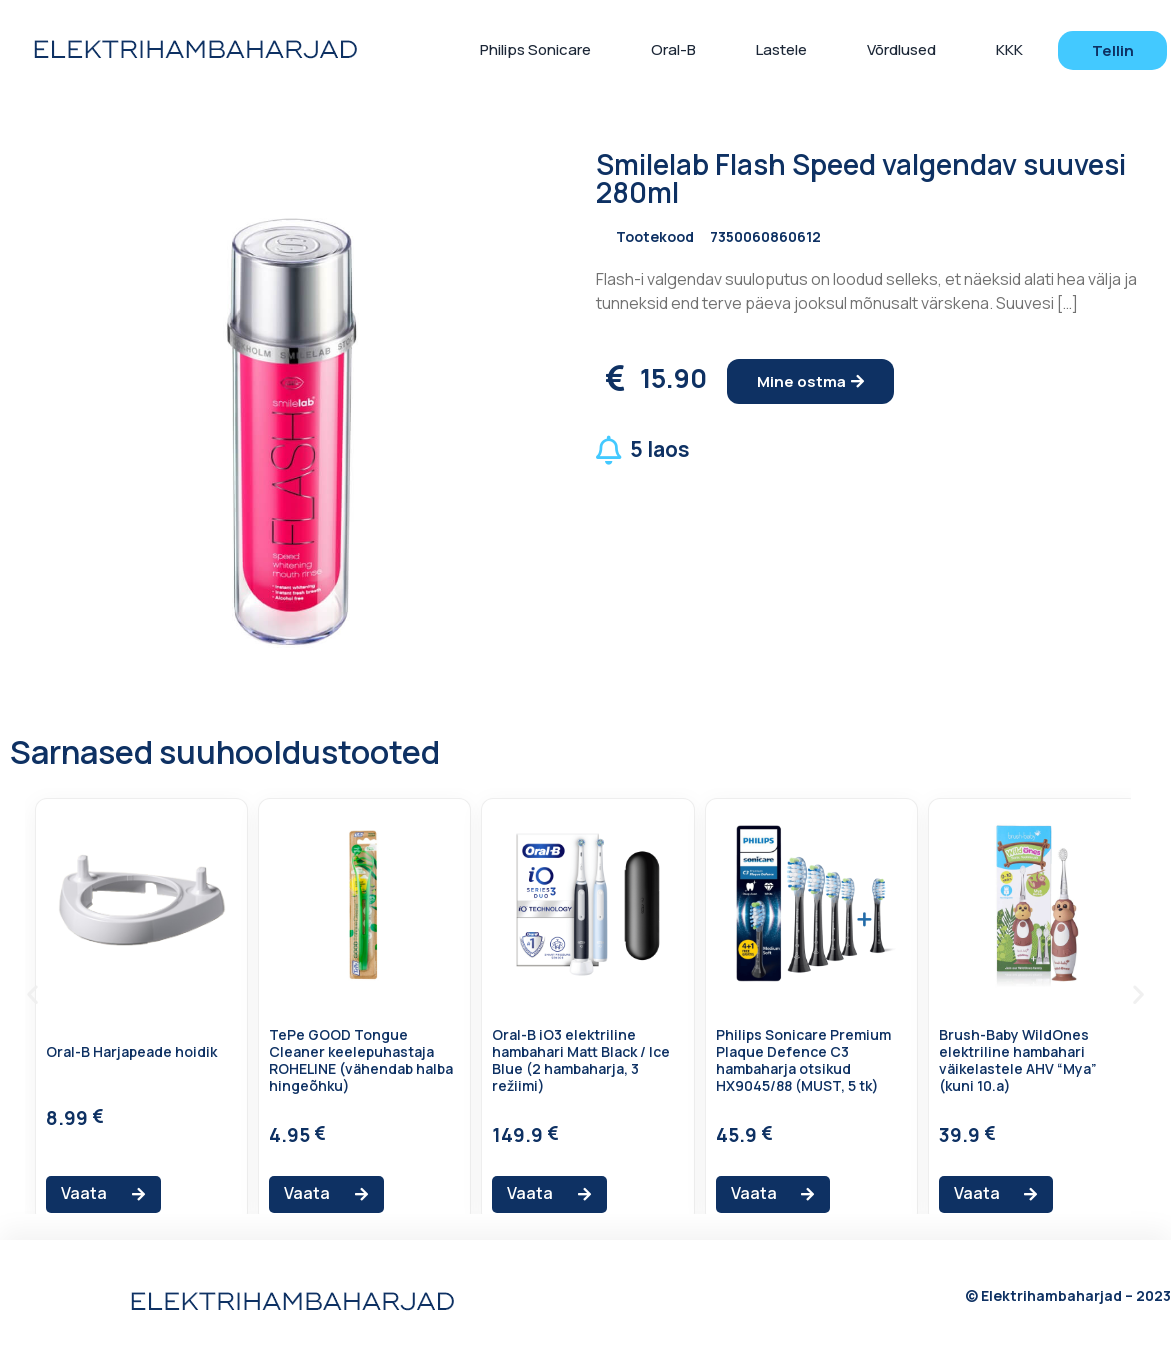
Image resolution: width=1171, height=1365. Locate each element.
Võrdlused (901, 49)
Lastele (781, 49)
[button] (1112, 50)
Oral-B (673, 49)
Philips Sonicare (535, 49)
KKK (1009, 49)
